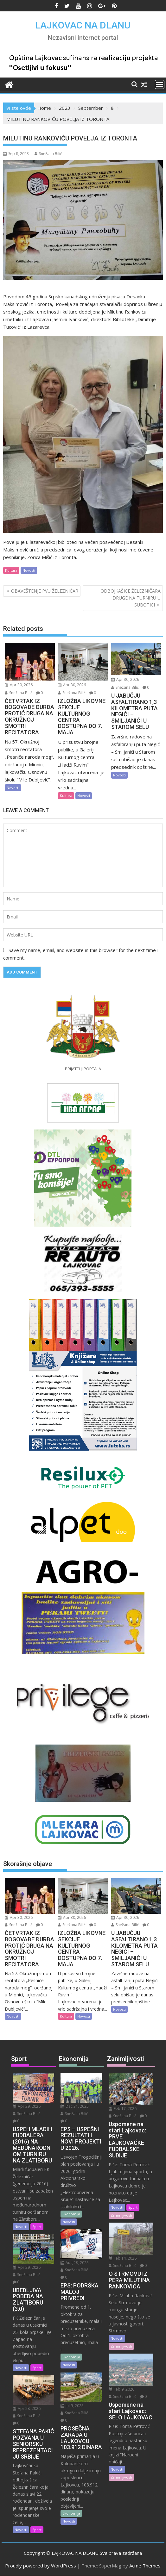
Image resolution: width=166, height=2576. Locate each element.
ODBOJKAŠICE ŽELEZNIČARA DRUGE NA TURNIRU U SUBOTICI (130, 598)
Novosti (28, 570)
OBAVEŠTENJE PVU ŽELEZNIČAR (44, 591)
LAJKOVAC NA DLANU (83, 25)
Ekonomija (71, 2214)
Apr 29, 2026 (27, 2106)
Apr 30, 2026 (19, 685)
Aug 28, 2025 (75, 2262)
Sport (36, 2226)
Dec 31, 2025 (75, 2106)
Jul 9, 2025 (72, 2405)
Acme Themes (145, 2565)
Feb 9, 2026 (121, 2389)
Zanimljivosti (121, 2215)
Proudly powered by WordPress (40, 2565)
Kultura (11, 570)
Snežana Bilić (48, 153)
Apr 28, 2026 (27, 2408)
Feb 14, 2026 (123, 2258)
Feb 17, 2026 (123, 2108)
